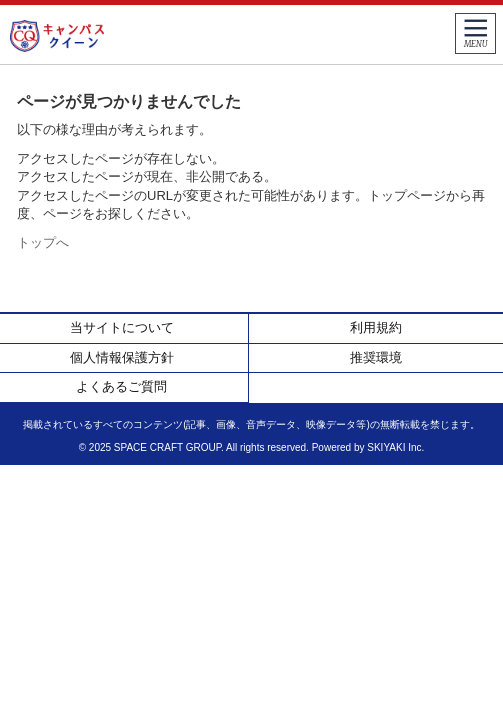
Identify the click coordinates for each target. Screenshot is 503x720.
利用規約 (376, 327)
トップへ (43, 242)
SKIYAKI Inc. (395, 447)
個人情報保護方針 (122, 357)
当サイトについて (122, 327)
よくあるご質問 (121, 386)
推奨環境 (376, 357)
